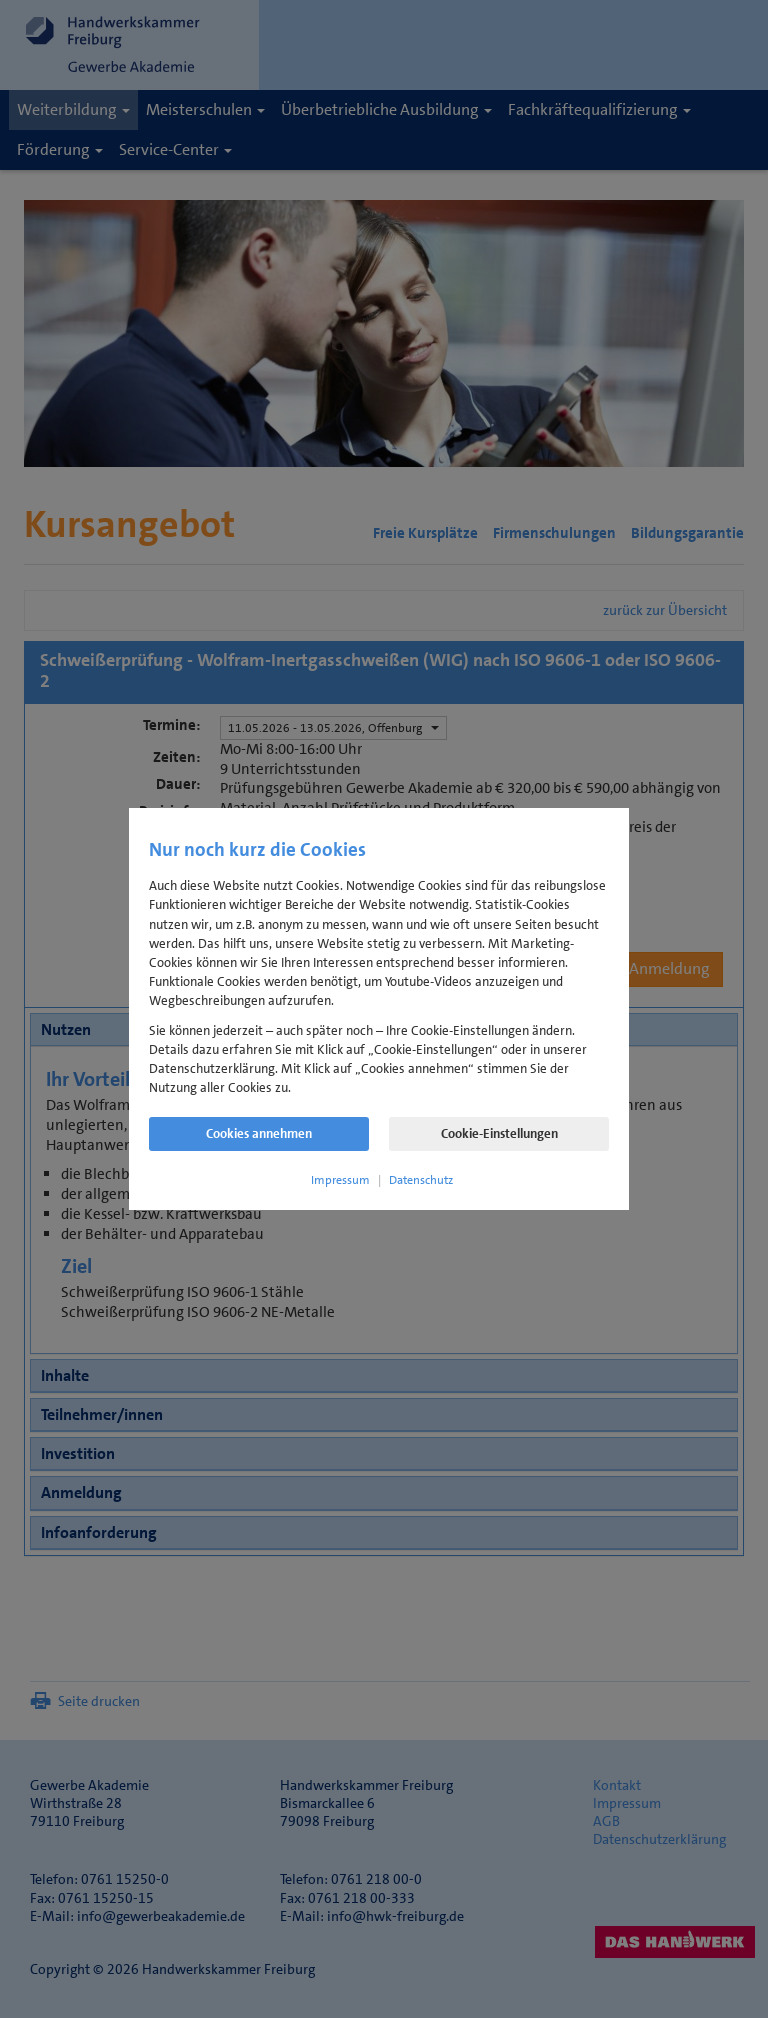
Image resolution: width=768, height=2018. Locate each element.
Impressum (340, 1180)
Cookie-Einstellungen (499, 1133)
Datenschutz (421, 1180)
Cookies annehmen (259, 1133)
